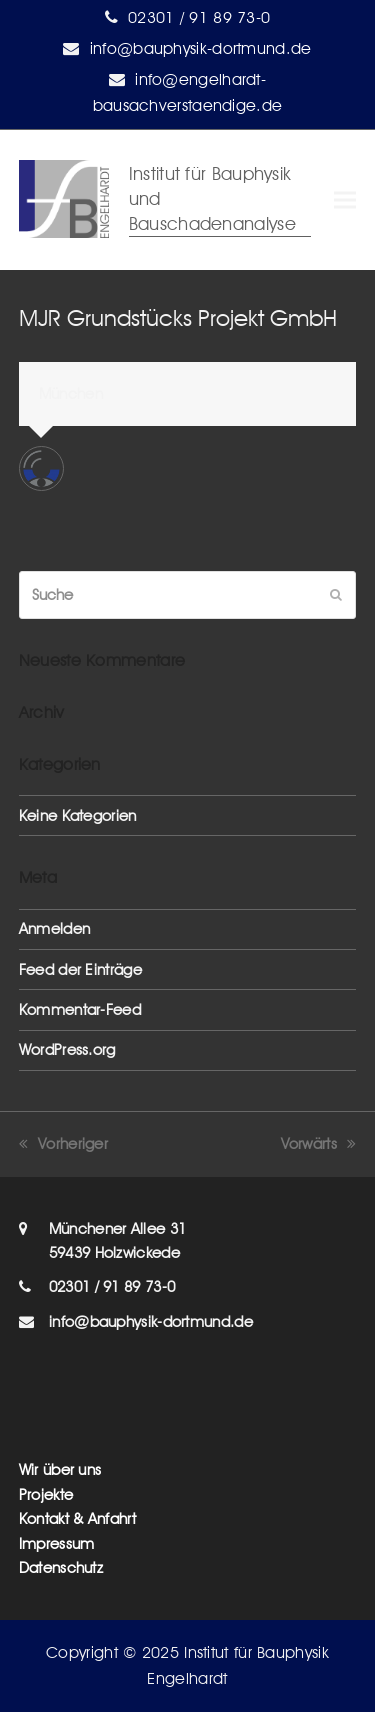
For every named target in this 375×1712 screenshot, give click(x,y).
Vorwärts (319, 1144)
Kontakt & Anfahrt (77, 1519)
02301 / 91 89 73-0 (199, 17)
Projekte (46, 1495)
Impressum (57, 1544)
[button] (345, 200)
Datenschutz (61, 1568)
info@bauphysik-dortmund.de (201, 48)
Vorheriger (63, 1144)
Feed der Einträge (80, 970)
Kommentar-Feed (80, 1010)
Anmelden (54, 929)
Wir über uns (60, 1470)
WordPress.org (67, 1050)
